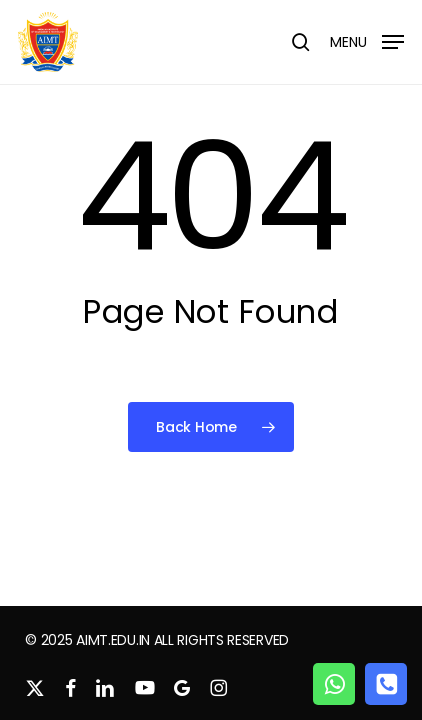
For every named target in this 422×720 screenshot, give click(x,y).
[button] (367, 40)
